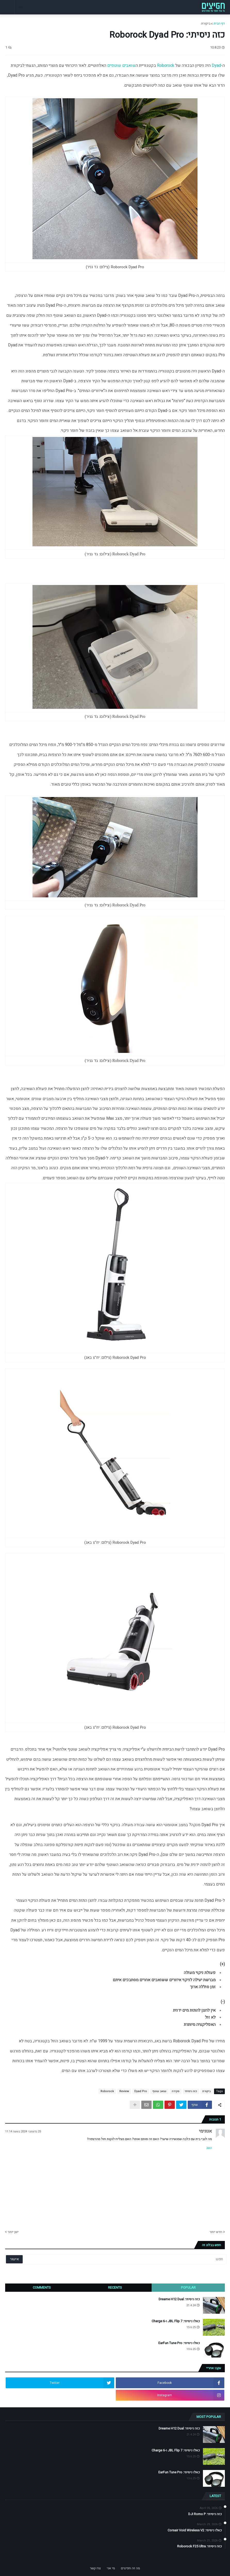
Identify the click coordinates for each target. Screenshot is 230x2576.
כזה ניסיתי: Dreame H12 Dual (179, 2299)
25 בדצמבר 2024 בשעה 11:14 (23, 2131)
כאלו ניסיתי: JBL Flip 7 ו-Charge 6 (176, 2321)
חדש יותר (216, 2231)
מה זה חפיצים (130, 2568)
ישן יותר (13, 2231)
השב (209, 2148)
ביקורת (205, 23)
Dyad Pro (140, 2091)
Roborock (165, 65)
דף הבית (219, 23)
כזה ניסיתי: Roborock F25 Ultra (199, 2546)
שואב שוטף (159, 2091)
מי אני (111, 2568)
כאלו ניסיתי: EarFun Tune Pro (179, 2343)
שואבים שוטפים (121, 65)
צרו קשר (95, 2568)
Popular (188, 2287)
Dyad (216, 65)
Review (124, 2091)
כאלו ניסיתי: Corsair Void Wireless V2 (195, 2530)
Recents (115, 2287)
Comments (42, 2287)
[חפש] (138, 2259)
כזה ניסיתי (191, 2091)
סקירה (175, 2091)
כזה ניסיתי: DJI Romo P (205, 2514)
